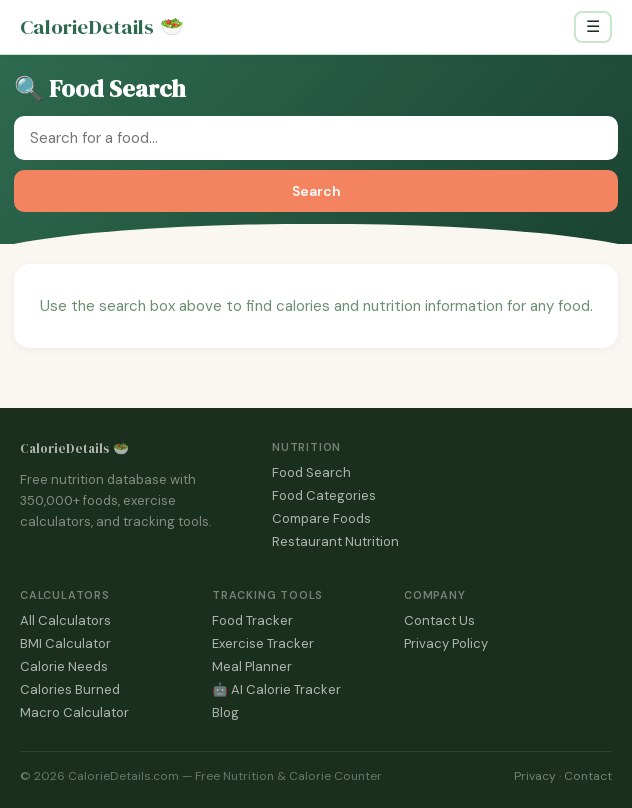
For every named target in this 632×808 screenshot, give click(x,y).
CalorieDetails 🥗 (74, 448)
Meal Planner (252, 666)
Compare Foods (321, 518)
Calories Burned (70, 689)
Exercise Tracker (263, 643)
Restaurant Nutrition (335, 541)
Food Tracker (252, 620)
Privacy (535, 776)
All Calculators (65, 620)
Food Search (311, 472)
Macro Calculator (74, 712)
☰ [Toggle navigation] (593, 26)
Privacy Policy (446, 643)
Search (316, 191)
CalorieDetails (102, 27)
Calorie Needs (64, 666)
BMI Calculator (65, 643)
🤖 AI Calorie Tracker (276, 689)
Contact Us (439, 620)
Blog (225, 712)
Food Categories (324, 495)
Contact (588, 776)
